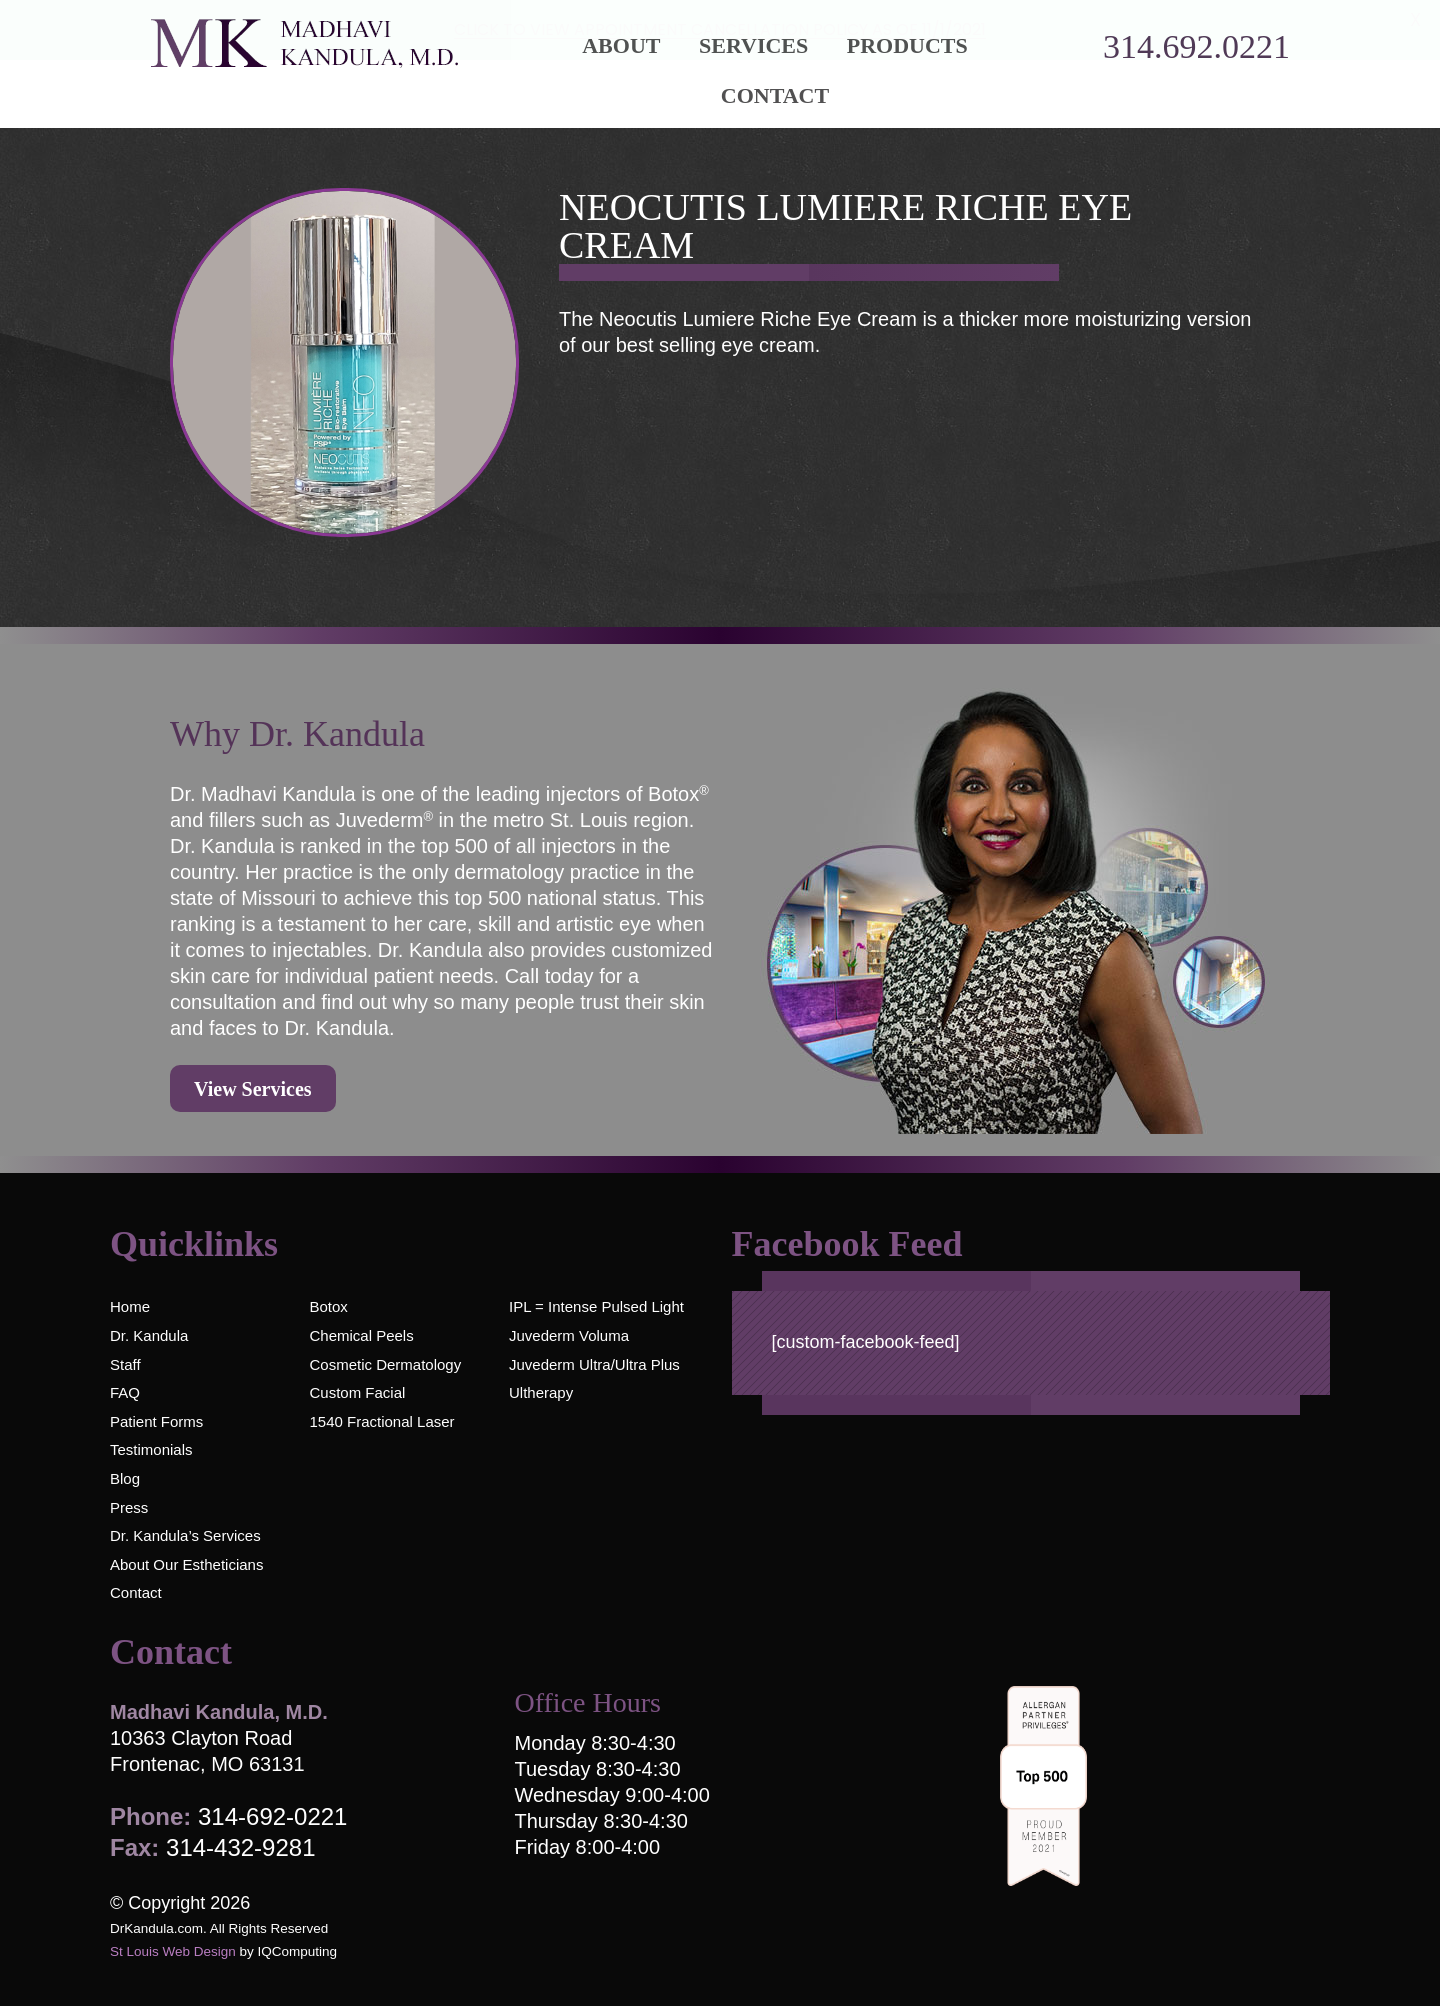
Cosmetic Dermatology (385, 1364)
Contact (775, 95)
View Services (253, 1089)
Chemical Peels (361, 1335)
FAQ (125, 1392)
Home (130, 1306)
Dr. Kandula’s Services (185, 1535)
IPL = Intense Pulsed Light (596, 1306)
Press (129, 1507)
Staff (125, 1364)
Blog (125, 1478)
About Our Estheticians (186, 1564)
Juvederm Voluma (569, 1335)
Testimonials (151, 1449)
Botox (328, 1306)
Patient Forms (156, 1421)
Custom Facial (357, 1392)
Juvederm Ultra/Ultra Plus (594, 1364)
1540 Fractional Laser (381, 1421)
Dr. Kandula (149, 1335)
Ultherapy (541, 1392)
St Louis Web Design (173, 1951)
